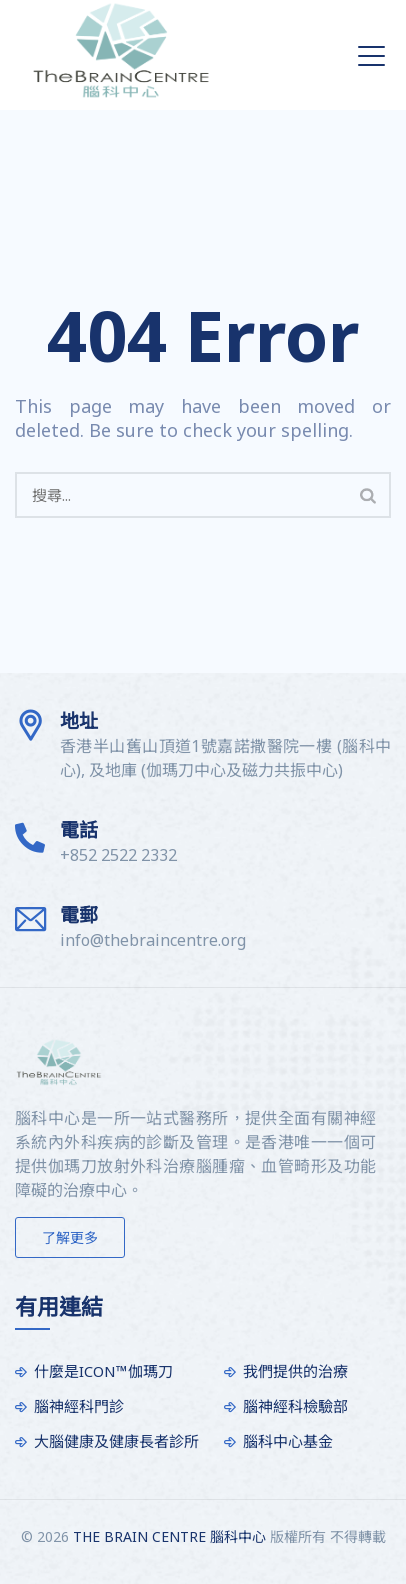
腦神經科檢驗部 (295, 1406)
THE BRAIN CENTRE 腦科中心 (169, 1536)
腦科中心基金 (288, 1441)
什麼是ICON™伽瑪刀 (103, 1371)
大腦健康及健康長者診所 (116, 1441)
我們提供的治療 (295, 1371)
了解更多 (70, 1237)
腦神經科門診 (79, 1406)
